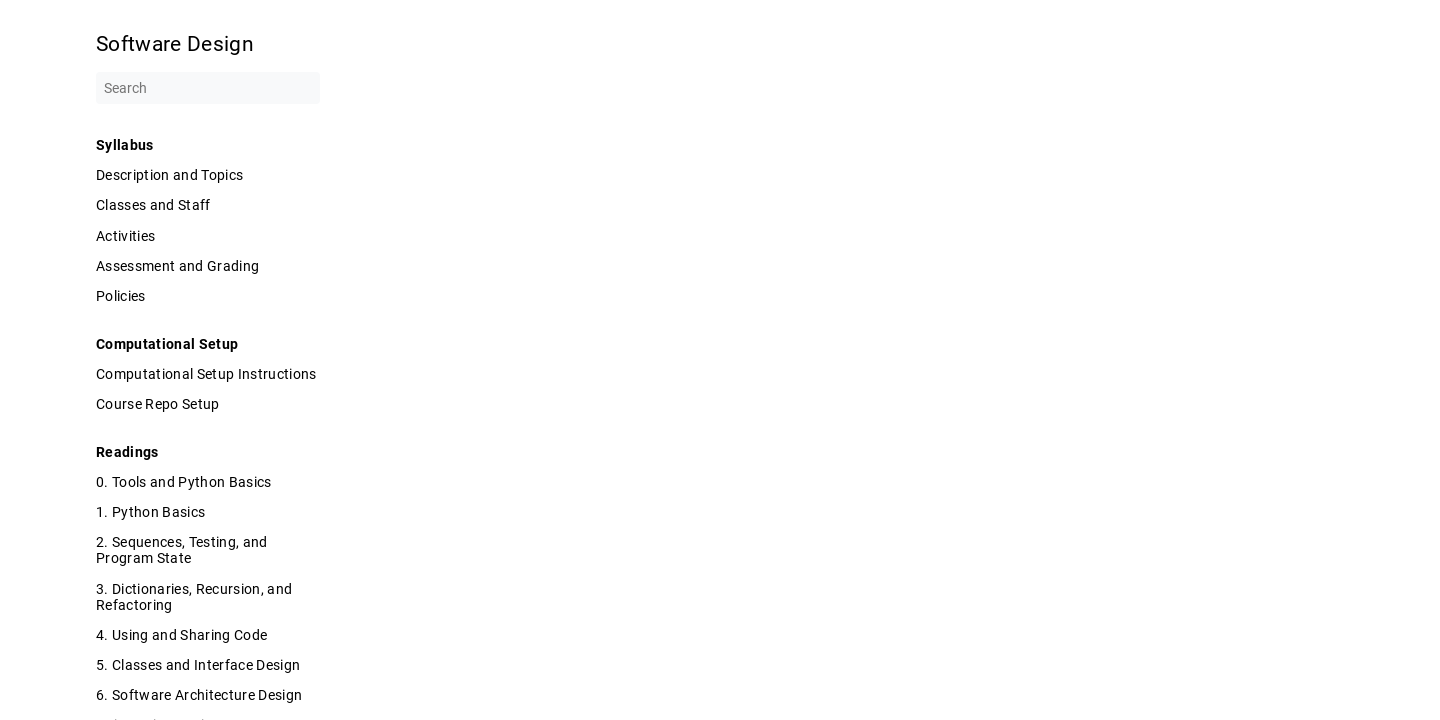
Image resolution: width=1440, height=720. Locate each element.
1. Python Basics (150, 512)
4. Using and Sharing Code (181, 635)
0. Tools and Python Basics (184, 482)
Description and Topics (169, 175)
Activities (125, 236)
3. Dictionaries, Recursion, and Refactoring (194, 597)
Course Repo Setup (158, 404)
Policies (121, 296)
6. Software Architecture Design (199, 695)
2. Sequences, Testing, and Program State (182, 550)
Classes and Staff (153, 205)
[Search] (208, 88)
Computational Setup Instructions (206, 374)
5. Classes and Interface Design (198, 665)
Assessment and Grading (177, 266)
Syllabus (125, 145)
